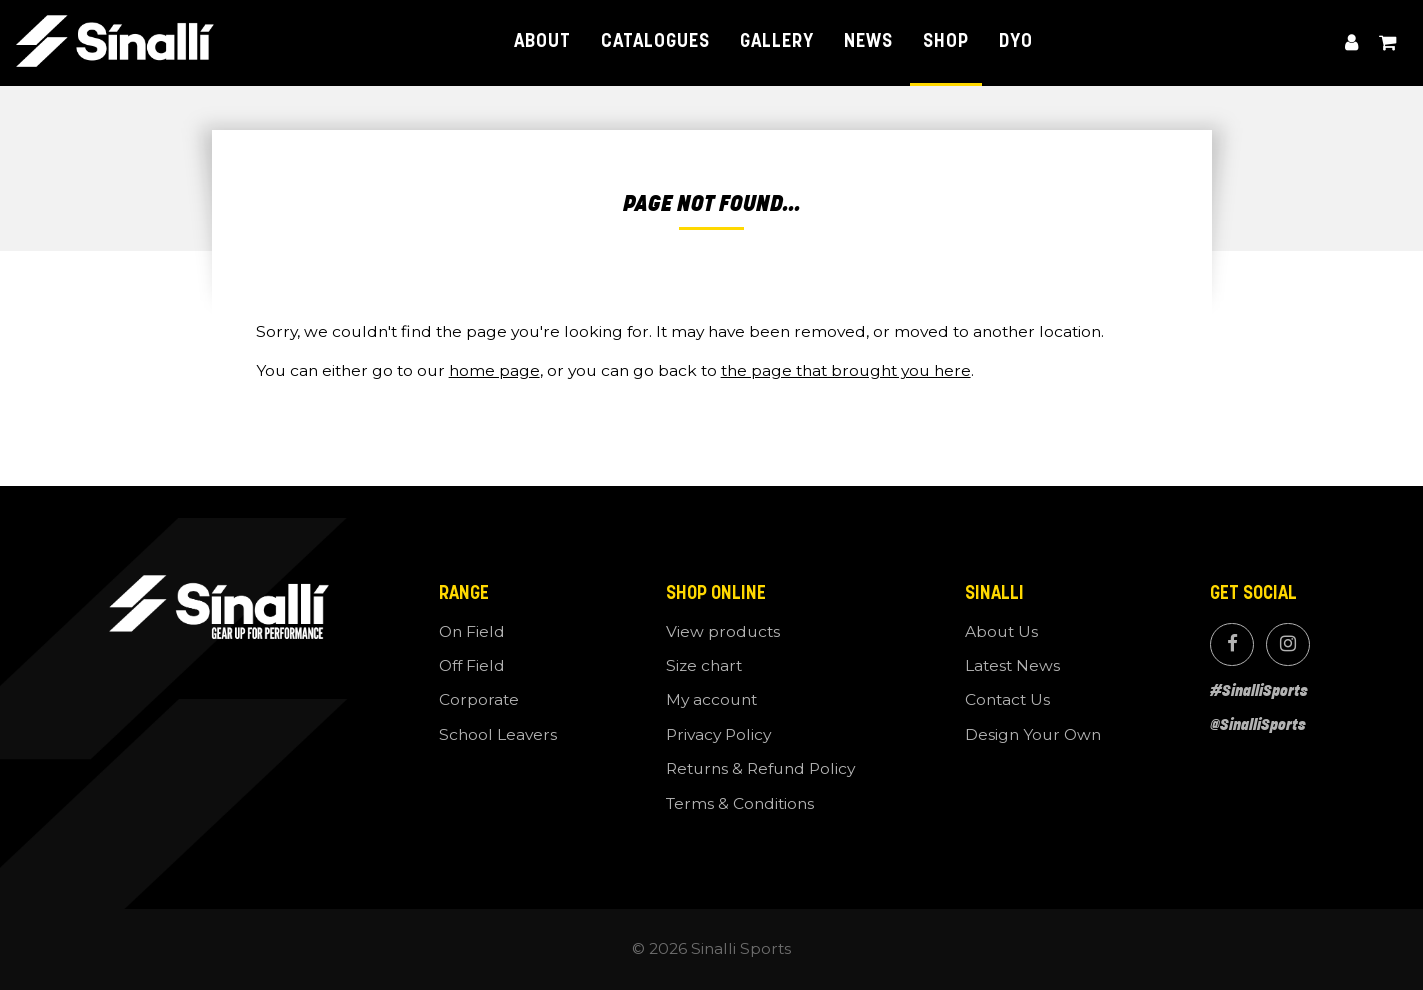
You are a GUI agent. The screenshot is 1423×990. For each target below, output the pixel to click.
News (868, 42)
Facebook (1232, 645)
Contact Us (1007, 699)
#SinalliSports (1259, 690)
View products (723, 631)
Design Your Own (1033, 734)
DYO (1016, 42)
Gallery (777, 42)
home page (494, 370)
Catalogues (655, 42)
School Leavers (498, 734)
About (542, 42)
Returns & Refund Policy (760, 768)
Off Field (472, 665)
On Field (472, 631)
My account (1351, 43)
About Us (1001, 631)
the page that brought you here (846, 370)
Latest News (1012, 665)
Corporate (479, 699)
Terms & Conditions (740, 803)
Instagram (1288, 645)
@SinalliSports (1258, 724)
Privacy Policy (718, 734)
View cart (1387, 43)
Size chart (704, 665)
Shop (946, 42)
